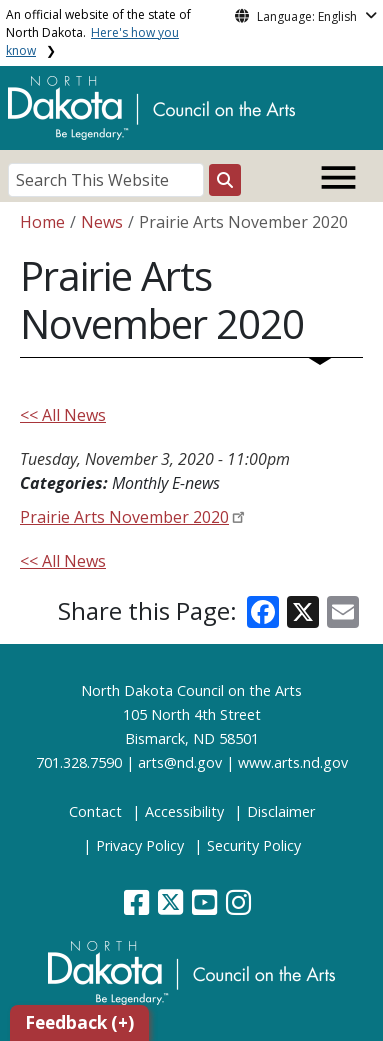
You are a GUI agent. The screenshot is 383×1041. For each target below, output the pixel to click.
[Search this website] (225, 180)
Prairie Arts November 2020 (124, 517)
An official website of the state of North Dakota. (98, 32)
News (102, 222)
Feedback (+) (79, 1022)
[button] (138, 907)
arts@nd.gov (180, 762)
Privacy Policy (140, 845)
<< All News (63, 415)
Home (42, 222)
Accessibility (184, 811)
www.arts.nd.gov (293, 762)
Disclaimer (281, 811)
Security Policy (254, 845)
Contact (95, 811)
